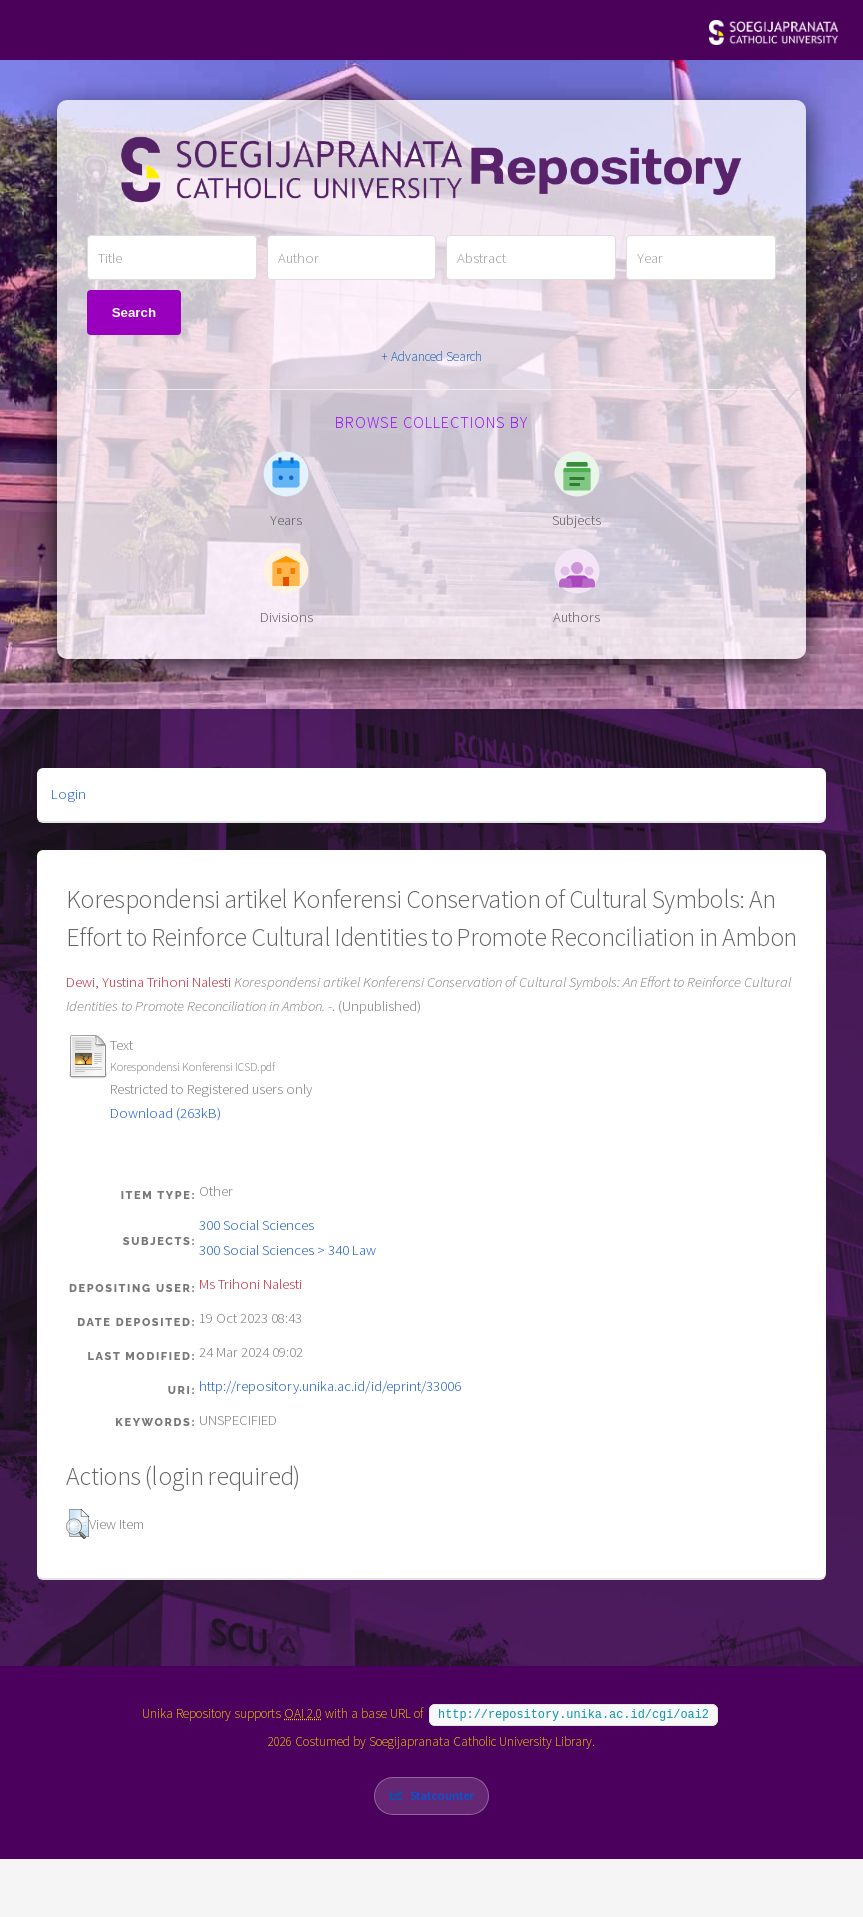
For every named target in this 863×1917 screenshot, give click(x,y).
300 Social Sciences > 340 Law (287, 1250)
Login (68, 794)
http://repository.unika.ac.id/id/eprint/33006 (330, 1386)
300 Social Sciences (256, 1225)
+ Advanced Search (431, 356)
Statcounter (441, 1793)
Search (134, 312)
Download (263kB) (165, 1113)
